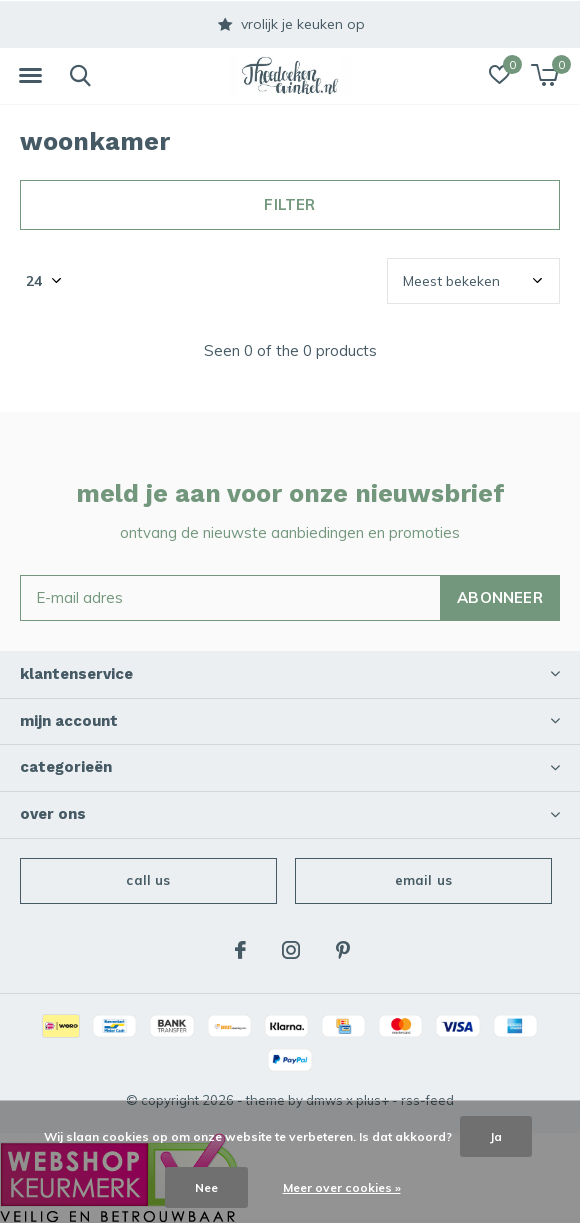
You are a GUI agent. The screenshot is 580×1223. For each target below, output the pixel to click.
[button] (30, 76)
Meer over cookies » (342, 1187)
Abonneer (500, 597)
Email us (423, 880)
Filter (289, 204)
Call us (148, 880)
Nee (206, 1187)
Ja (496, 1136)
